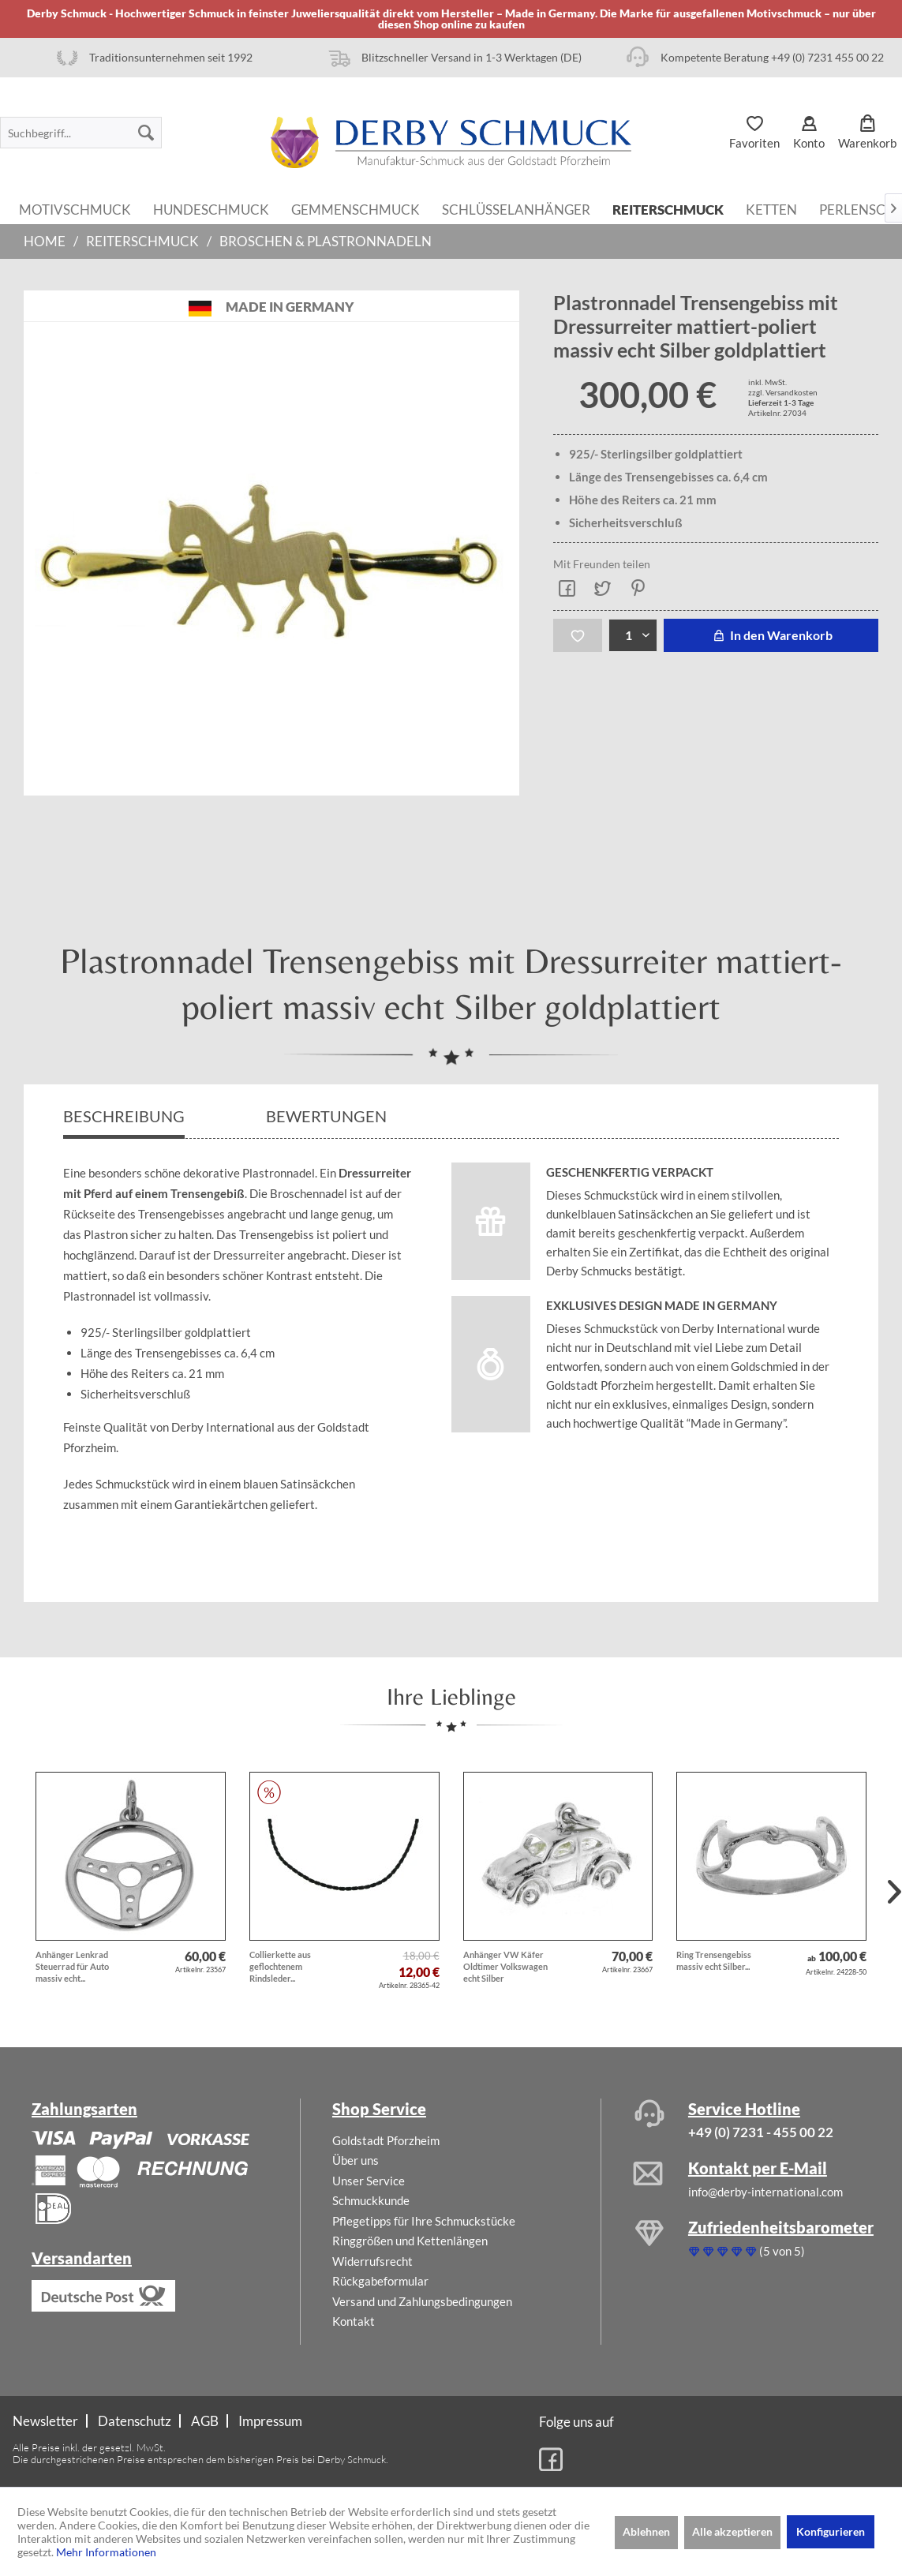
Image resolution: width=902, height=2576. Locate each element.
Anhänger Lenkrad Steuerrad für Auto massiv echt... (72, 1966)
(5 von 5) (746, 2251)
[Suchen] (146, 132)
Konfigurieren (830, 2531)
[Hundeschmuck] (211, 208)
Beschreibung (124, 1115)
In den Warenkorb (770, 634)
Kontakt (353, 2321)
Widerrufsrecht (372, 2261)
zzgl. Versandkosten (783, 392)
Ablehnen (646, 2531)
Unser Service (368, 2181)
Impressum (270, 2421)
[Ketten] (771, 208)
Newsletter (45, 2421)
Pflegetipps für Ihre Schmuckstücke (423, 2221)
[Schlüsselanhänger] (516, 208)
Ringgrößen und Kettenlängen (410, 2240)
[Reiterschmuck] (668, 208)
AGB (205, 2421)
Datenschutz (134, 2421)
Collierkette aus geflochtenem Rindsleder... (280, 1966)
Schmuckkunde (371, 2200)
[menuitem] (81, 132)
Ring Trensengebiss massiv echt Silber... (713, 1960)
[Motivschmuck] (75, 208)
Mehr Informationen (106, 2552)
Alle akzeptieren (732, 2531)
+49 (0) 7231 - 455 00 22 (760, 2132)
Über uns (355, 2160)
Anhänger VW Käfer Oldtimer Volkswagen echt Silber (505, 1966)
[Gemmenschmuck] (355, 208)
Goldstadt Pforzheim (386, 2140)
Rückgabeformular (380, 2281)
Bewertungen (328, 1115)
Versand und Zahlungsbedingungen (422, 2301)
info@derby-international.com (765, 2192)
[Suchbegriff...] (81, 132)
